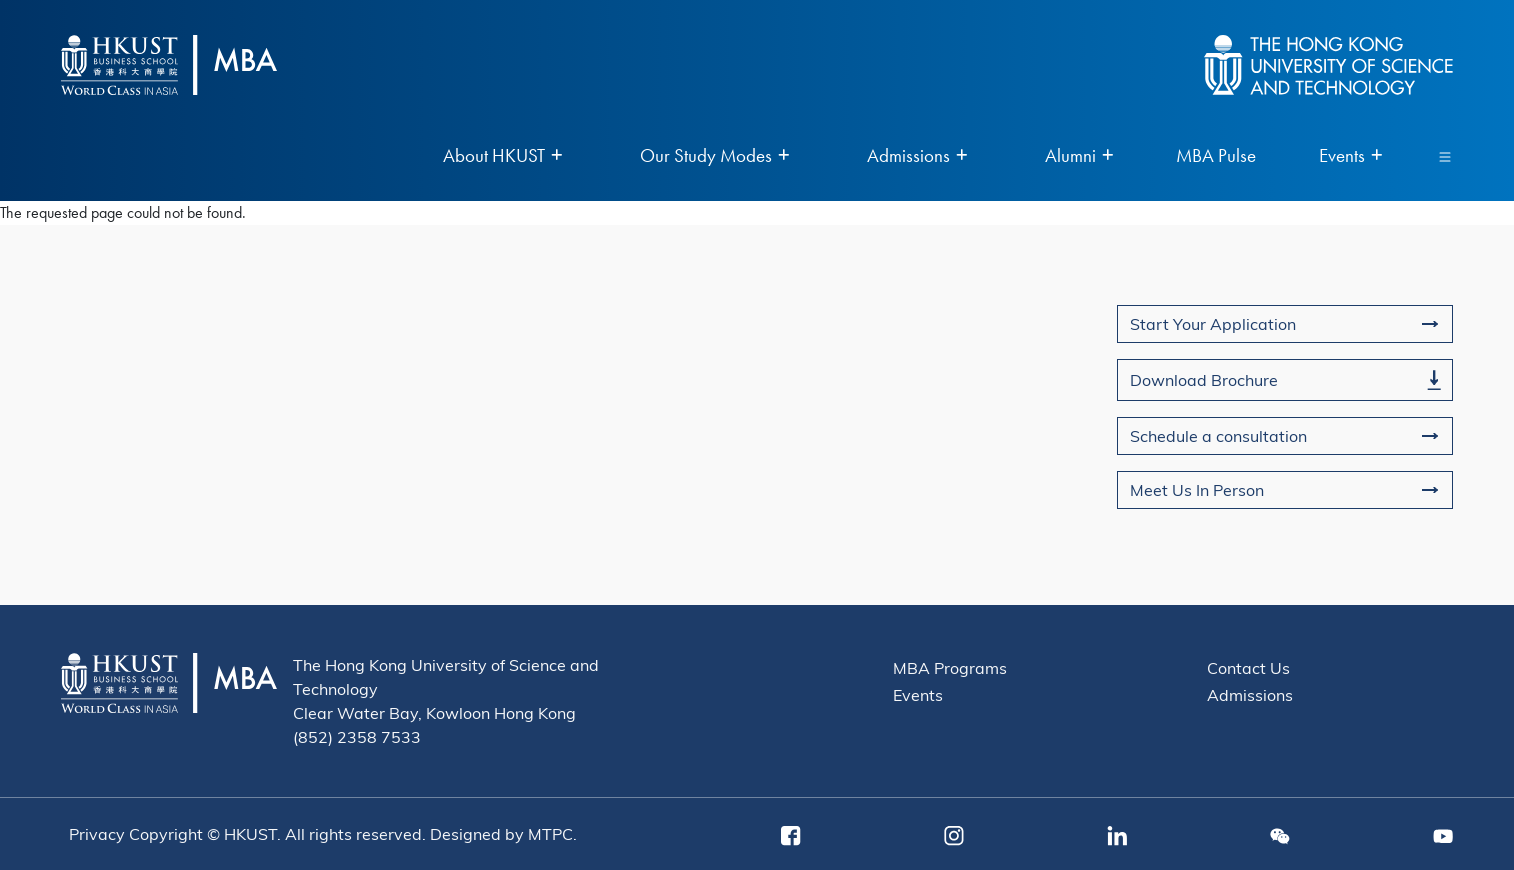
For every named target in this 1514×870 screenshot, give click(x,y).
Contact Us (1248, 667)
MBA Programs (950, 667)
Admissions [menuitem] (917, 156)
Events (918, 694)
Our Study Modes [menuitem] (714, 156)
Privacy (97, 833)
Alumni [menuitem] (1079, 156)
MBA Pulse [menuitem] (1216, 156)
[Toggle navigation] (1445, 156)
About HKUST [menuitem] (502, 156)
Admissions (1250, 694)
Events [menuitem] (1350, 156)
